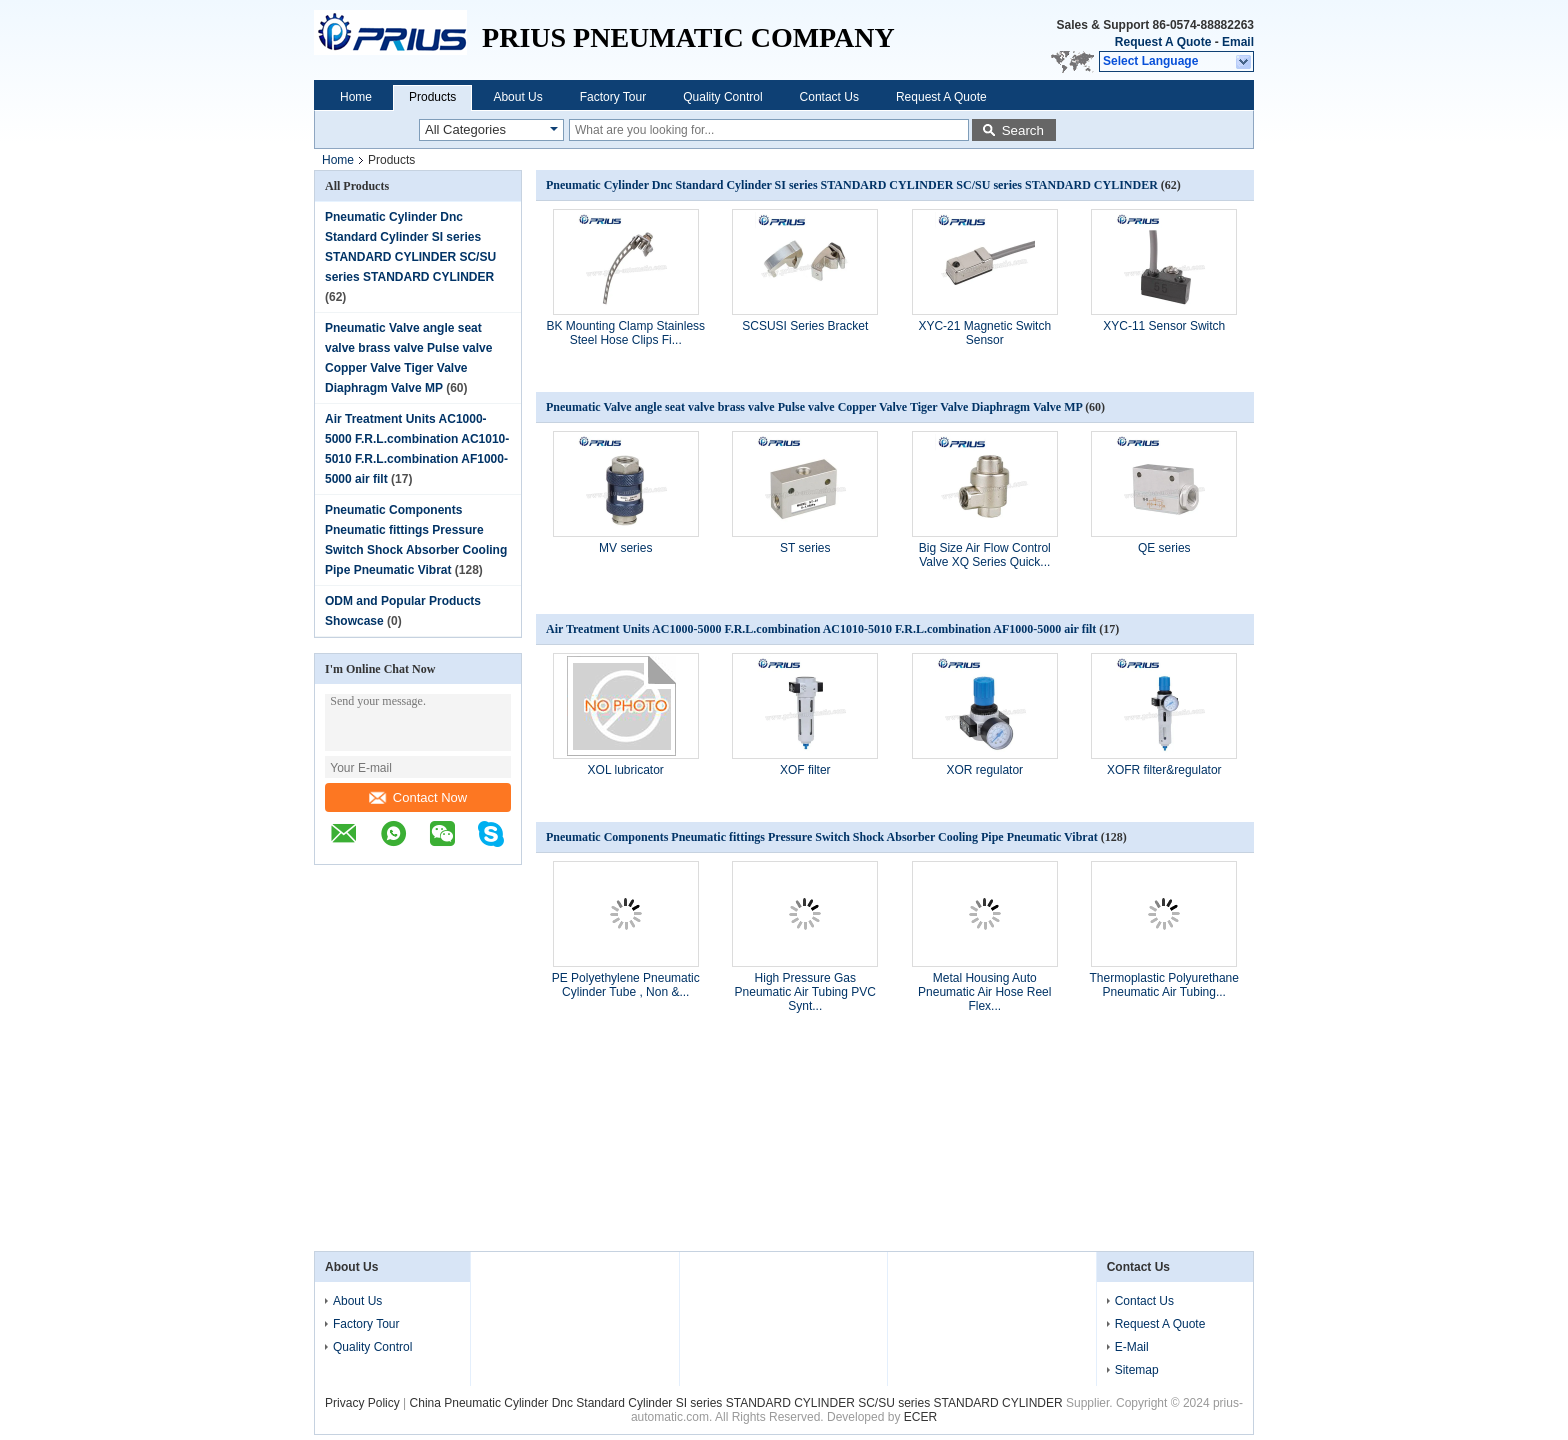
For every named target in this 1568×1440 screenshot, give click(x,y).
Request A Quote (1163, 42)
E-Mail (1132, 1347)
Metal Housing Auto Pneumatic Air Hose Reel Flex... (984, 992)
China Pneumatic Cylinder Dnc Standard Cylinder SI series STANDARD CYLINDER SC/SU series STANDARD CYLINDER (738, 1403)
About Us (517, 97)
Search (1023, 130)
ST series (805, 548)
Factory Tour (613, 97)
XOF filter (805, 770)
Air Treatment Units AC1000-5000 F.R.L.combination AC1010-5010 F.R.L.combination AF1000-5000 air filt (821, 629)
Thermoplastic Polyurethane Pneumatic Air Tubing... (1164, 985)
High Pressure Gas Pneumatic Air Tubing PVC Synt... (805, 992)
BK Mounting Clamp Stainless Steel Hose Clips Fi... (625, 333)
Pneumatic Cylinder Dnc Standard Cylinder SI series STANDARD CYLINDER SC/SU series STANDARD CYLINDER (853, 185)
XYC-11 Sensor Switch (1164, 326)
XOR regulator (984, 770)
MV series (625, 548)
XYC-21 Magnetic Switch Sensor (984, 333)
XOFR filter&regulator (1164, 770)
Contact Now (418, 797)
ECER (920, 1417)
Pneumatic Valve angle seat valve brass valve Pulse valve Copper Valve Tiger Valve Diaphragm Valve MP (814, 407)
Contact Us (829, 97)
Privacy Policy (362, 1403)
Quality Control (722, 97)
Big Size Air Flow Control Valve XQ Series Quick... (985, 555)
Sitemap (1137, 1370)
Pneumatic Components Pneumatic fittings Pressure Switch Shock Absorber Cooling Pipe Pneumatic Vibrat (822, 837)
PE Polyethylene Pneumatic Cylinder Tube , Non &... (626, 985)
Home (356, 97)
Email (1238, 42)
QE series (1164, 548)
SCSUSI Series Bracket (805, 326)
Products (432, 97)
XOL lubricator (626, 770)
